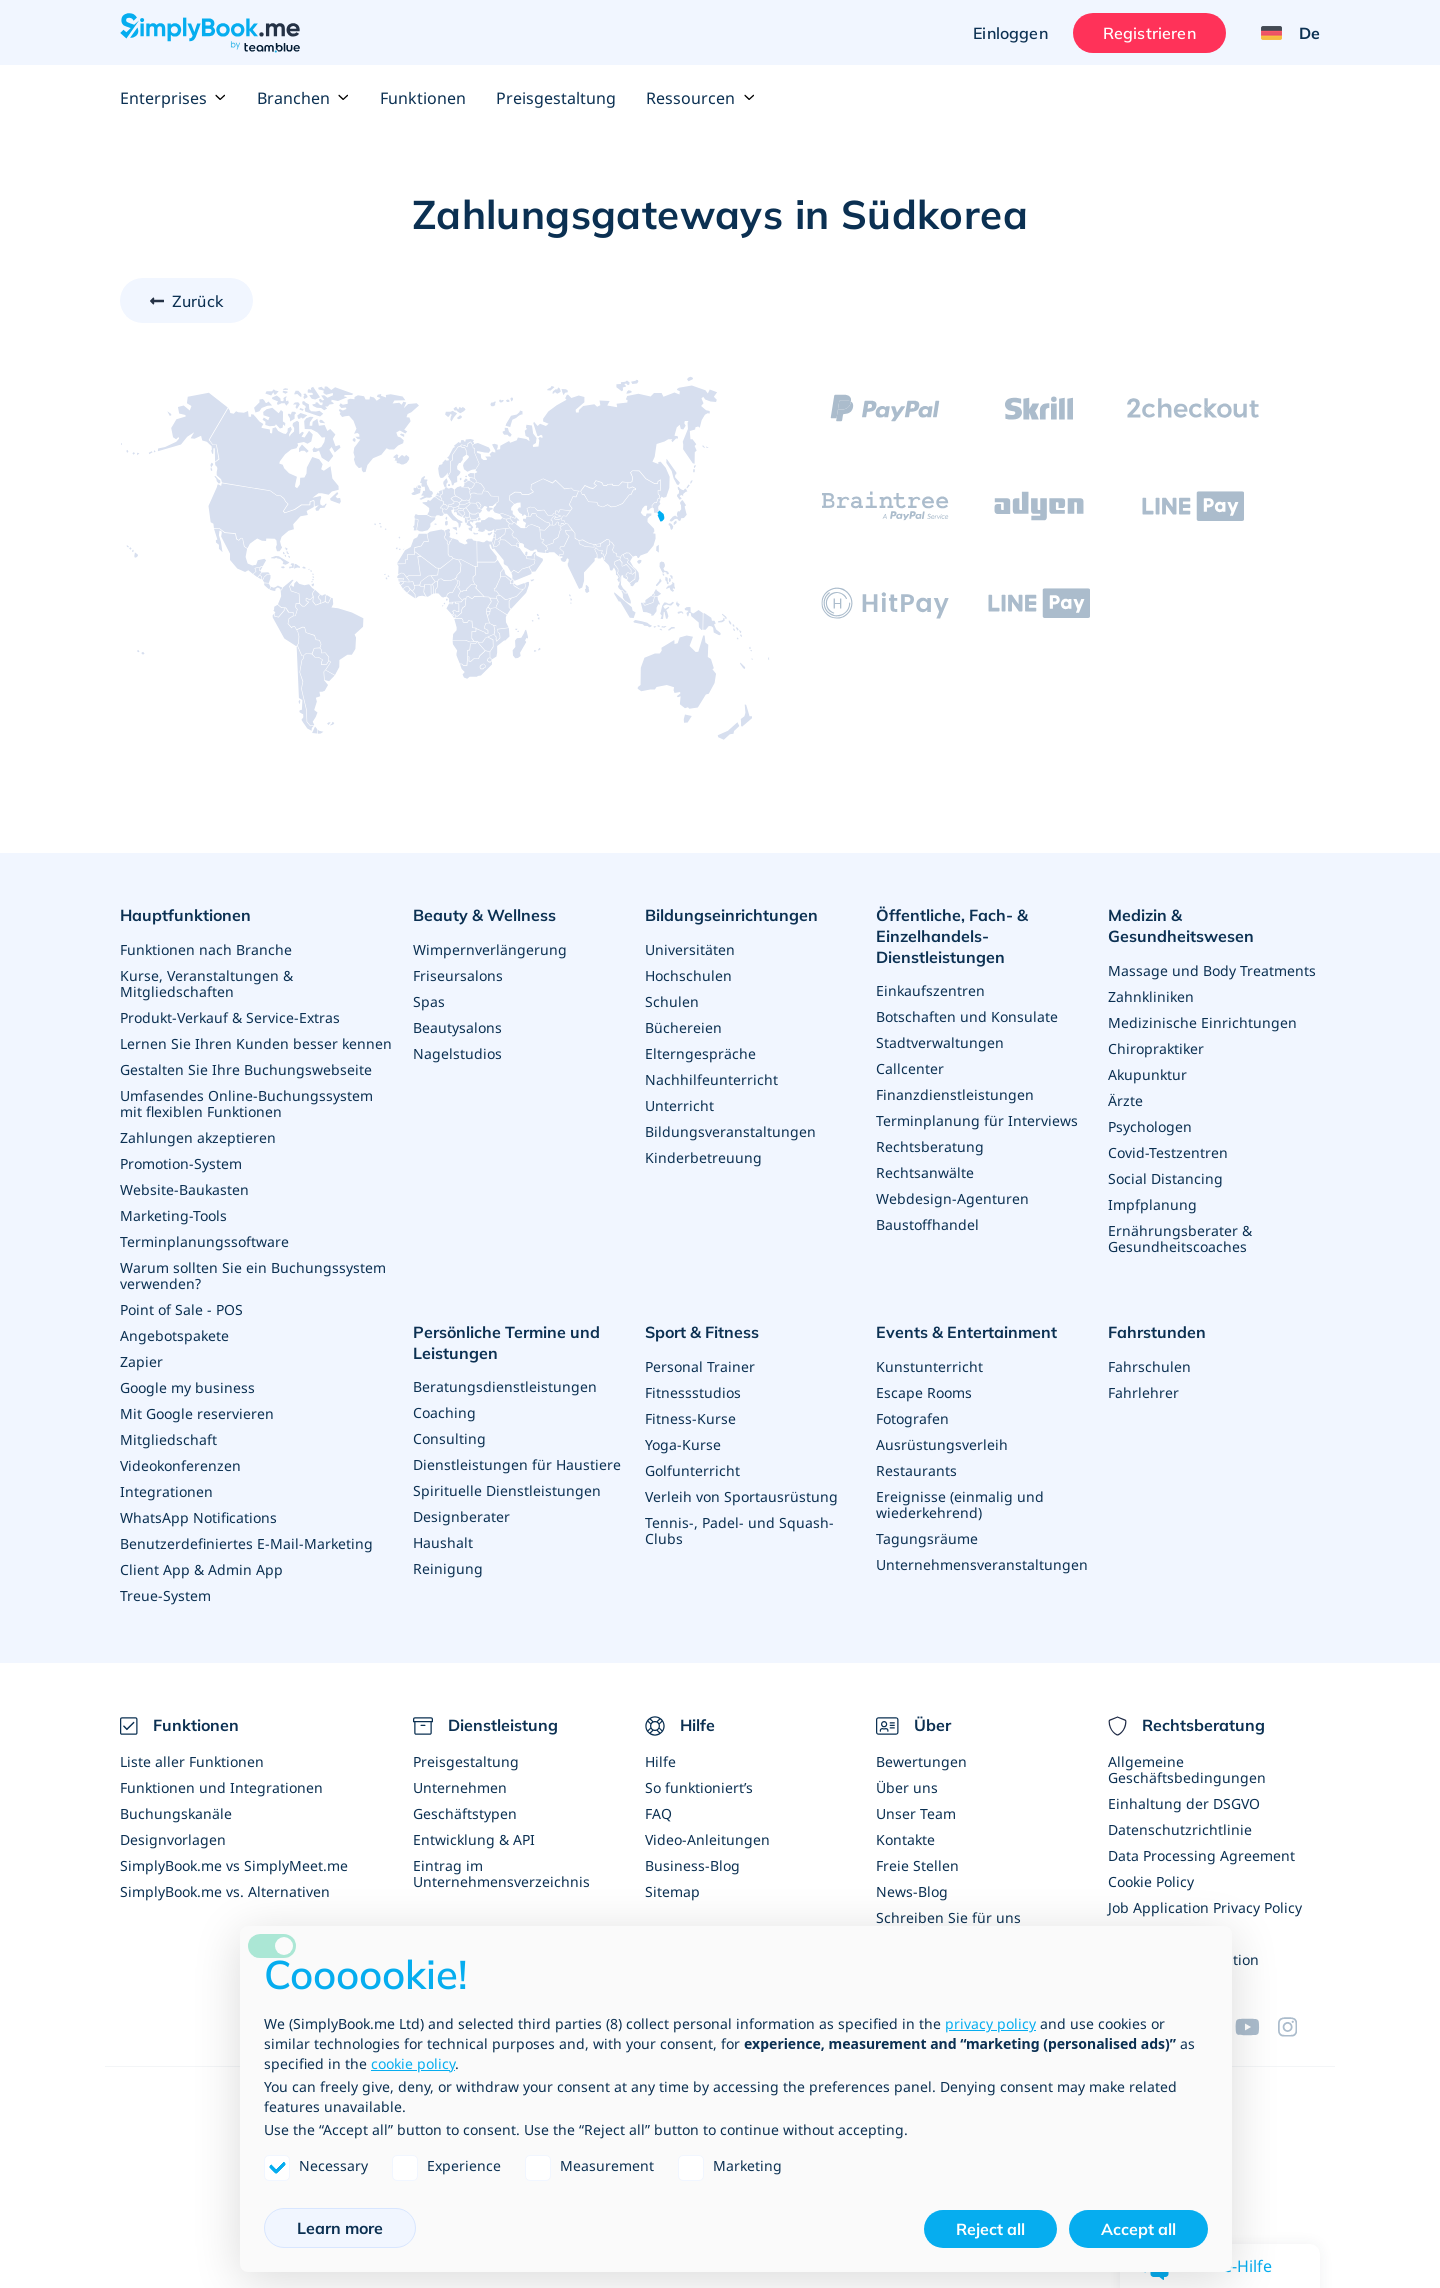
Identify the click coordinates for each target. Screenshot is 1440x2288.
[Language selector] (1283, 33)
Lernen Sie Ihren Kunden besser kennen (256, 1043)
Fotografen (912, 1418)
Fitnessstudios (693, 1392)
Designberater (461, 1516)
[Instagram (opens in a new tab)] (1299, 2027)
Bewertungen (921, 1761)
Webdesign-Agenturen (952, 1198)
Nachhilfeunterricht (711, 1079)
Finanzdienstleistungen (955, 1094)
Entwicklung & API (474, 1839)
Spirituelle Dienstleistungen (507, 1490)
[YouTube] (1256, 2027)
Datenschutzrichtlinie (1180, 1829)
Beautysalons (457, 1027)
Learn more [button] (340, 2228)
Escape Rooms (924, 1392)
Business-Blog (692, 1865)
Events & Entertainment (966, 1332)
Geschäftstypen (465, 1813)
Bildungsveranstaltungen (730, 1131)
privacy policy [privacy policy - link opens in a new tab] (990, 2023)
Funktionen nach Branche (206, 949)
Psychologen (1150, 1126)
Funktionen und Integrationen (221, 1787)
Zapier (141, 1361)
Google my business (187, 1387)
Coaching (444, 1412)
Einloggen (1010, 33)
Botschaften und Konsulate (967, 1016)
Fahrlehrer (1143, 1392)
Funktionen (423, 98)
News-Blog (912, 1891)
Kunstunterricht (929, 1366)
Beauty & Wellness (484, 915)
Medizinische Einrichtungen (1202, 1022)
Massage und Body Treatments (1212, 970)
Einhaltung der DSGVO (1184, 1803)
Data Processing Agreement (1201, 1855)
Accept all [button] (1138, 2229)
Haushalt (443, 1542)
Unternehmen (460, 1787)
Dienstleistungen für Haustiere (517, 1464)
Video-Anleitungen (707, 1839)
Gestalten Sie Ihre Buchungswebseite (246, 1069)
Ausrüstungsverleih (942, 1444)
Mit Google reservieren (197, 1413)
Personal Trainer (700, 1366)
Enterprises (173, 98)
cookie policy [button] (413, 2063)
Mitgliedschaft (168, 1439)
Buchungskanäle (176, 1813)
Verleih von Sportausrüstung (741, 1496)
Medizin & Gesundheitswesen (1181, 925)
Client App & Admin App (201, 1569)
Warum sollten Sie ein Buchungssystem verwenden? (253, 1275)
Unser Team (916, 1813)
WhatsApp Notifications (198, 1517)
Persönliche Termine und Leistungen (506, 1342)
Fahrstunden (1157, 1332)
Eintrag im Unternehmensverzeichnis (501, 1873)
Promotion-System (181, 1163)
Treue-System (165, 1595)
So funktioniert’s (699, 1787)
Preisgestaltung (556, 98)
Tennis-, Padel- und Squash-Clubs (739, 1530)
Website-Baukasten (184, 1189)
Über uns (907, 1787)
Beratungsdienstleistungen (505, 1386)
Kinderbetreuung (703, 1157)
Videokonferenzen (180, 1465)
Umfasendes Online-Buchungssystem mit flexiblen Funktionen (246, 1103)
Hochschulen (688, 975)
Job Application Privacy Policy (1205, 1907)
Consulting (449, 1438)
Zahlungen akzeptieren (198, 1137)
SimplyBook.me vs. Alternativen (225, 1891)
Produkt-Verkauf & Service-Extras (230, 1017)
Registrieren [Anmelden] (1149, 33)
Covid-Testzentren (1168, 1152)
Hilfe (660, 1761)
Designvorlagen (173, 1839)
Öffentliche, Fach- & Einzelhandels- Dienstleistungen (952, 936)
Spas (429, 1001)
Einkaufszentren (930, 990)
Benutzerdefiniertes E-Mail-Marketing (246, 1543)
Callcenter (910, 1068)
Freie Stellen (917, 1865)
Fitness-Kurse (690, 1418)
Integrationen (166, 1491)
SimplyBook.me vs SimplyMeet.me (234, 1865)
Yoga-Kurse (683, 1444)
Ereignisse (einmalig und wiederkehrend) (960, 1504)
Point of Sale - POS (181, 1309)
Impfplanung (1152, 1204)
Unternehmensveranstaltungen (982, 1564)
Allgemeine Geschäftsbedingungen (1187, 1769)
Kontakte (905, 1839)
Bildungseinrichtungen (731, 915)
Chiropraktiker (1156, 1048)
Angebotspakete (174, 1335)
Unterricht (679, 1105)
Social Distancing (1165, 1178)
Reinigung (448, 1568)
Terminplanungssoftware (204, 1241)
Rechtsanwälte (925, 1172)
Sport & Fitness (702, 1332)
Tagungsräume (927, 1538)
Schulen (672, 1001)
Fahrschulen (1149, 1366)
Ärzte (1125, 1100)
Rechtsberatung (930, 1146)
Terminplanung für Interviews (977, 1120)
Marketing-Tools (173, 1215)
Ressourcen (700, 98)
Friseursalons (458, 975)
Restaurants (916, 1470)
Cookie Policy (1151, 1881)
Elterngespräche (700, 1053)
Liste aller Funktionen (192, 1761)
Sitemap (672, 1891)
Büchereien (683, 1027)
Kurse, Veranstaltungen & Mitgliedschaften (206, 983)
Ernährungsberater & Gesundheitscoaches (1180, 1238)
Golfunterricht (692, 1470)
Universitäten (690, 949)
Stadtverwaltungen (940, 1042)
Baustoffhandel (927, 1224)
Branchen (303, 98)
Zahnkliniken (1151, 996)
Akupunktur (1147, 1074)
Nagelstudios (457, 1053)
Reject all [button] (990, 2229)
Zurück (197, 301)
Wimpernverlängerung (490, 949)
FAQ (658, 1813)
